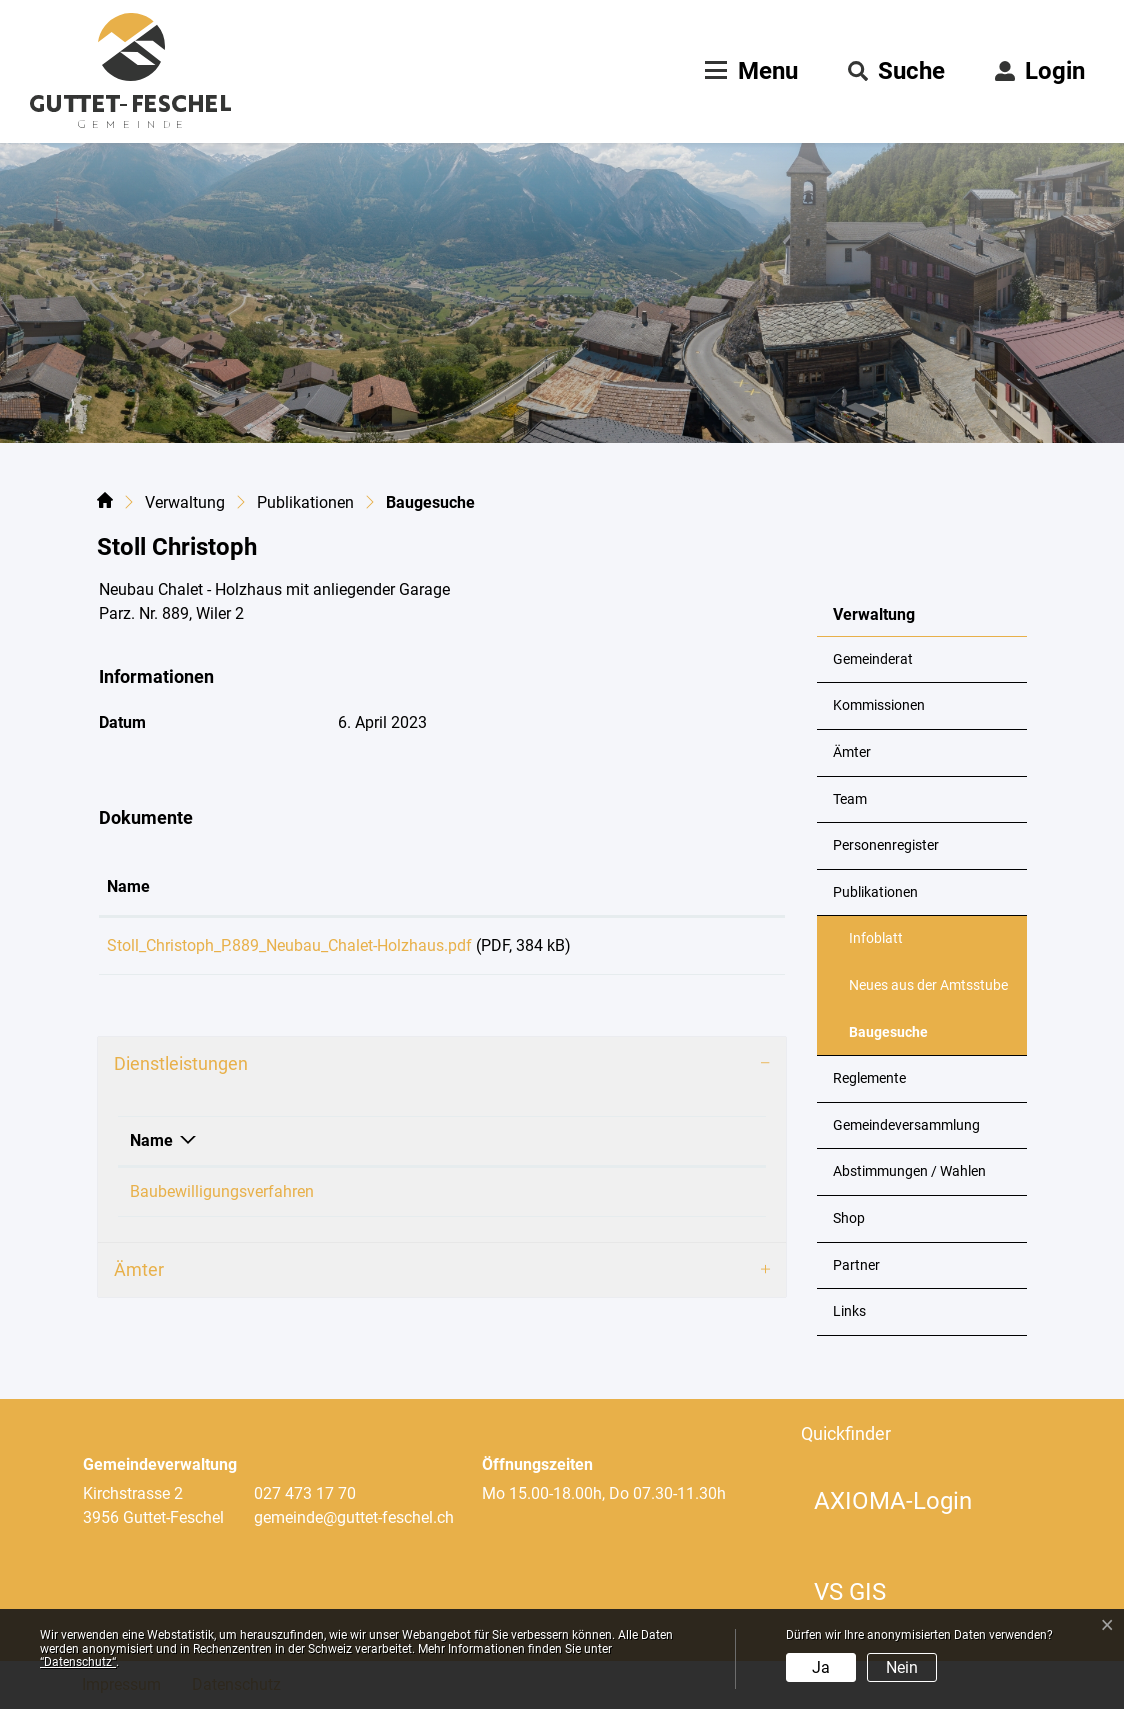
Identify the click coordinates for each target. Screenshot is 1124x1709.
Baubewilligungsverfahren (222, 1198)
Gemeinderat (873, 659)
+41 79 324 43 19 (643, 1198)
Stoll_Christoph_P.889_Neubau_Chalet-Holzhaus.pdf (289, 945)
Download (727, 949)
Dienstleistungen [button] (181, 1070)
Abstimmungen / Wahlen (909, 1171)
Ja (821, 1667)
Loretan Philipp (460, 1198)
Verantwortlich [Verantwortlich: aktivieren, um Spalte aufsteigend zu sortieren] (459, 1147)
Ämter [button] (139, 1276)
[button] (896, 71)
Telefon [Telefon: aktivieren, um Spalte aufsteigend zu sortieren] (608, 1147)
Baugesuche (898, 1040)
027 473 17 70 (305, 1493)
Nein (902, 1667)
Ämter (852, 752)
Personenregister (886, 845)
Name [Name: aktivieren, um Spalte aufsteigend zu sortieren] (128, 886)
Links (849, 1311)
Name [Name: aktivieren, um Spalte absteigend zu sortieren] (151, 1147)
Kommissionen (879, 705)
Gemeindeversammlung (906, 1125)
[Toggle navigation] (749, 71)
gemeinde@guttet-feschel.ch (354, 1517)
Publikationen (875, 892)
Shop (849, 1218)
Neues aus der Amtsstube (928, 985)
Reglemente (869, 1078)
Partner (856, 1265)
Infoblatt (876, 938)
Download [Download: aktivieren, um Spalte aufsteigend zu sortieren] (712, 886)
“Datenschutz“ (78, 1662)
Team (850, 799)
